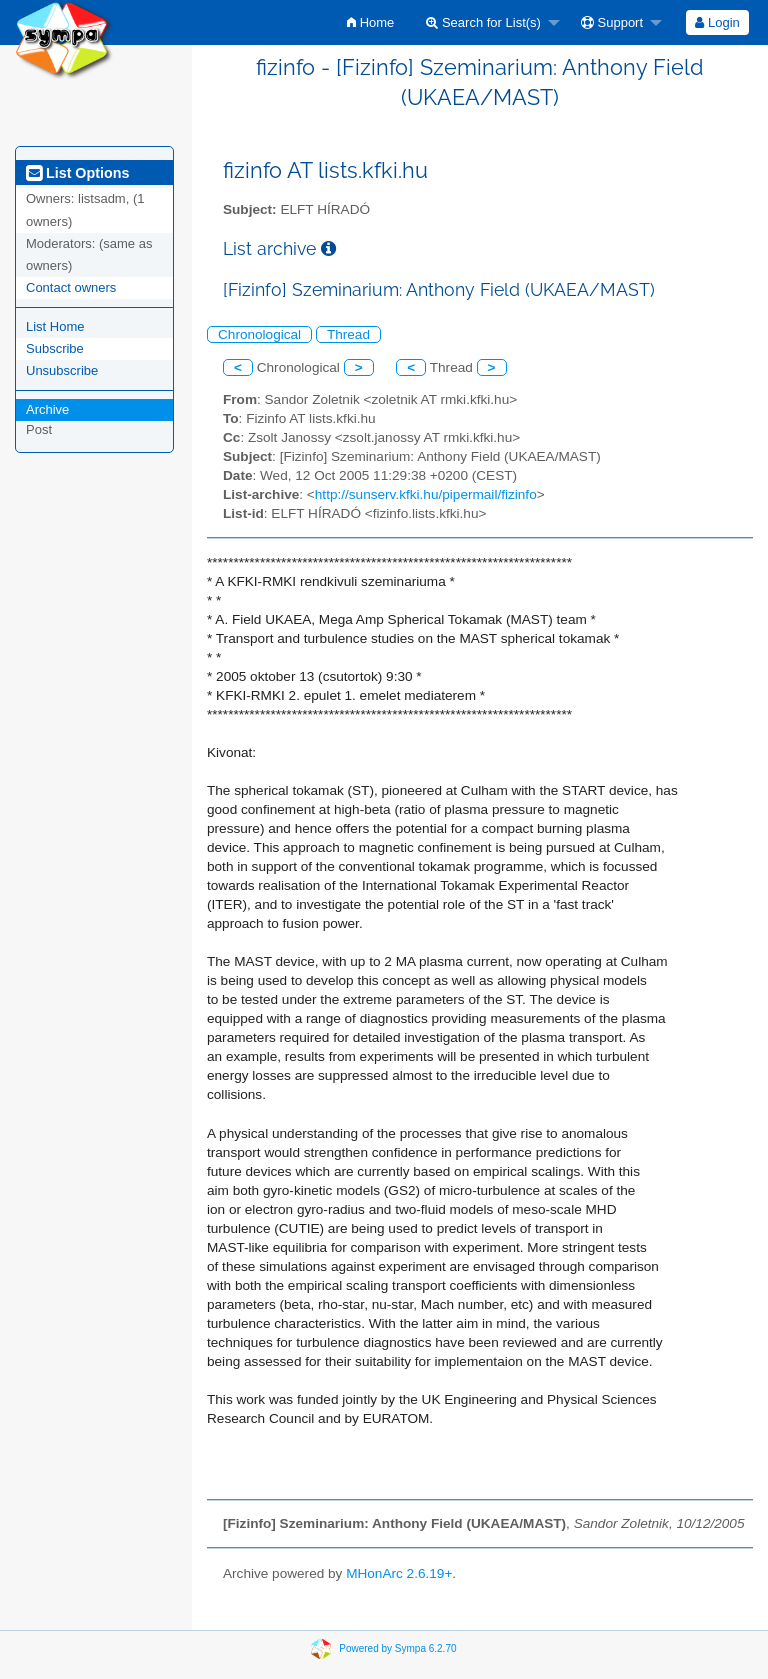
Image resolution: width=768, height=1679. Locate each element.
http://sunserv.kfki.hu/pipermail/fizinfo (426, 494)
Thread (348, 334)
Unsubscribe (62, 370)
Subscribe (55, 348)
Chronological (259, 334)
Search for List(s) (483, 22)
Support (612, 22)
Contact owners (71, 287)
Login (717, 22)
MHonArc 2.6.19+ (399, 1573)
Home (370, 22)
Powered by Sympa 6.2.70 (397, 1648)
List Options (77, 173)
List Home (55, 326)
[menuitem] (370, 22)
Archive (47, 409)
